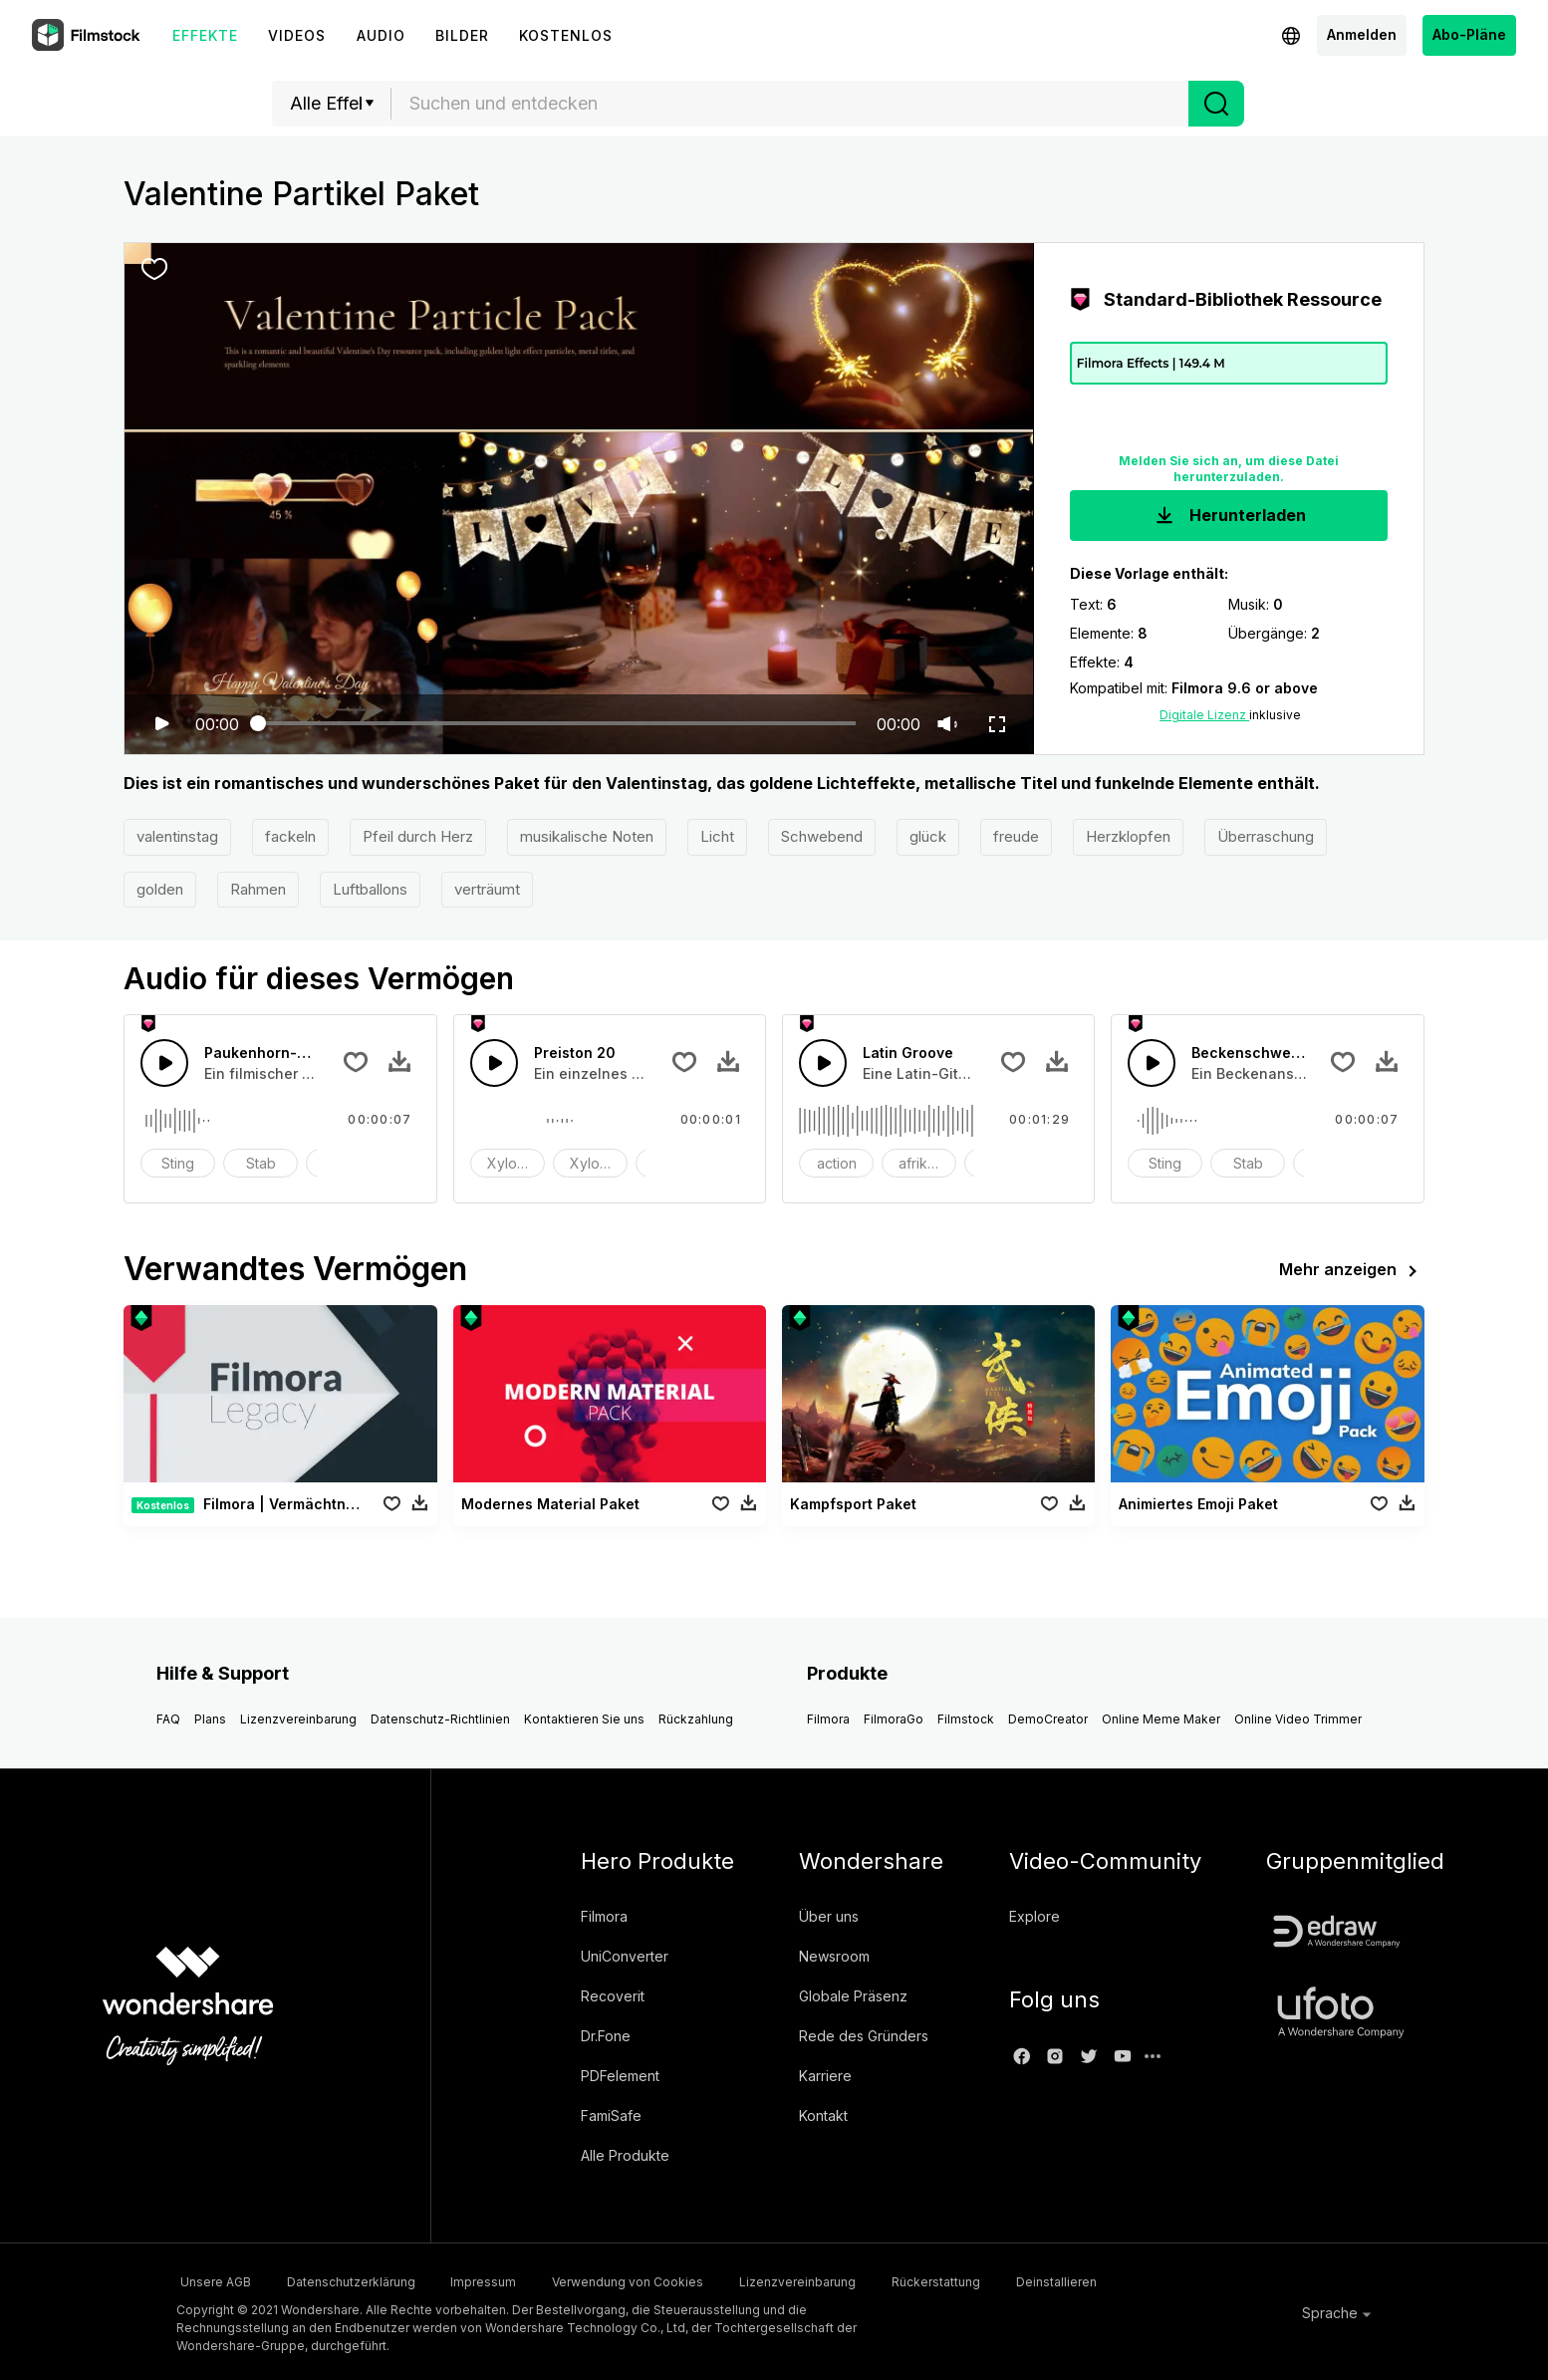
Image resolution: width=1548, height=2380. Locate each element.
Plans (210, 1719)
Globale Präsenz (853, 1995)
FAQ (168, 1719)
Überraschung (1265, 836)
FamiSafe (611, 2115)
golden (159, 889)
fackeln (290, 836)
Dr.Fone (606, 2035)
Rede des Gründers (863, 2035)
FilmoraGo (893, 1719)
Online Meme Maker (1161, 1719)
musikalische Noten (586, 836)
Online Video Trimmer (1298, 1719)
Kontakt (823, 2115)
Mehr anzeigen (1351, 1271)
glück (927, 836)
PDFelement (620, 2075)
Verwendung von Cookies (672, 2279)
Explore (1034, 1916)
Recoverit (613, 1995)
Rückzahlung (695, 1719)
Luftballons (370, 889)
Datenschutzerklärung (363, 2279)
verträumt (487, 889)
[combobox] (789, 104)
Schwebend (822, 836)
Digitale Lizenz (1204, 714)
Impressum (512, 2279)
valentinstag (177, 836)
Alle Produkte (625, 2155)
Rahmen (258, 889)
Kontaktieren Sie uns (584, 1719)
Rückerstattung (1012, 2279)
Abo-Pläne (1469, 34)
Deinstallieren (1149, 2279)
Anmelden (1362, 34)
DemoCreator (1048, 1719)
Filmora (828, 1719)
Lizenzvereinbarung (298, 1719)
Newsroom (834, 1956)
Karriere (825, 2075)
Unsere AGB (211, 2279)
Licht (717, 836)
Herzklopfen (1128, 836)
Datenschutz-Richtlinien (440, 1719)
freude (1016, 836)
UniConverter (624, 1956)
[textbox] (790, 104)
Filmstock (965, 1719)
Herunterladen (1229, 515)
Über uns (829, 1916)
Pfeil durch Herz (418, 836)
